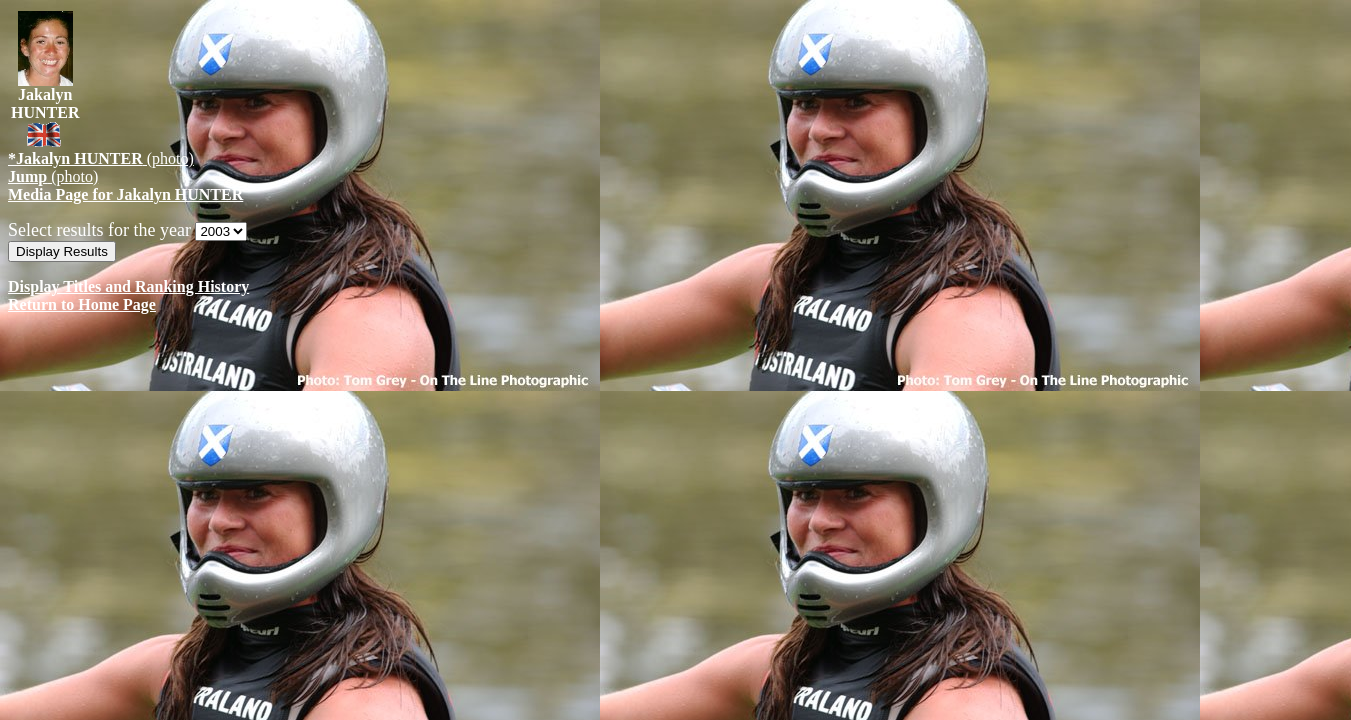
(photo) (101, 158)
